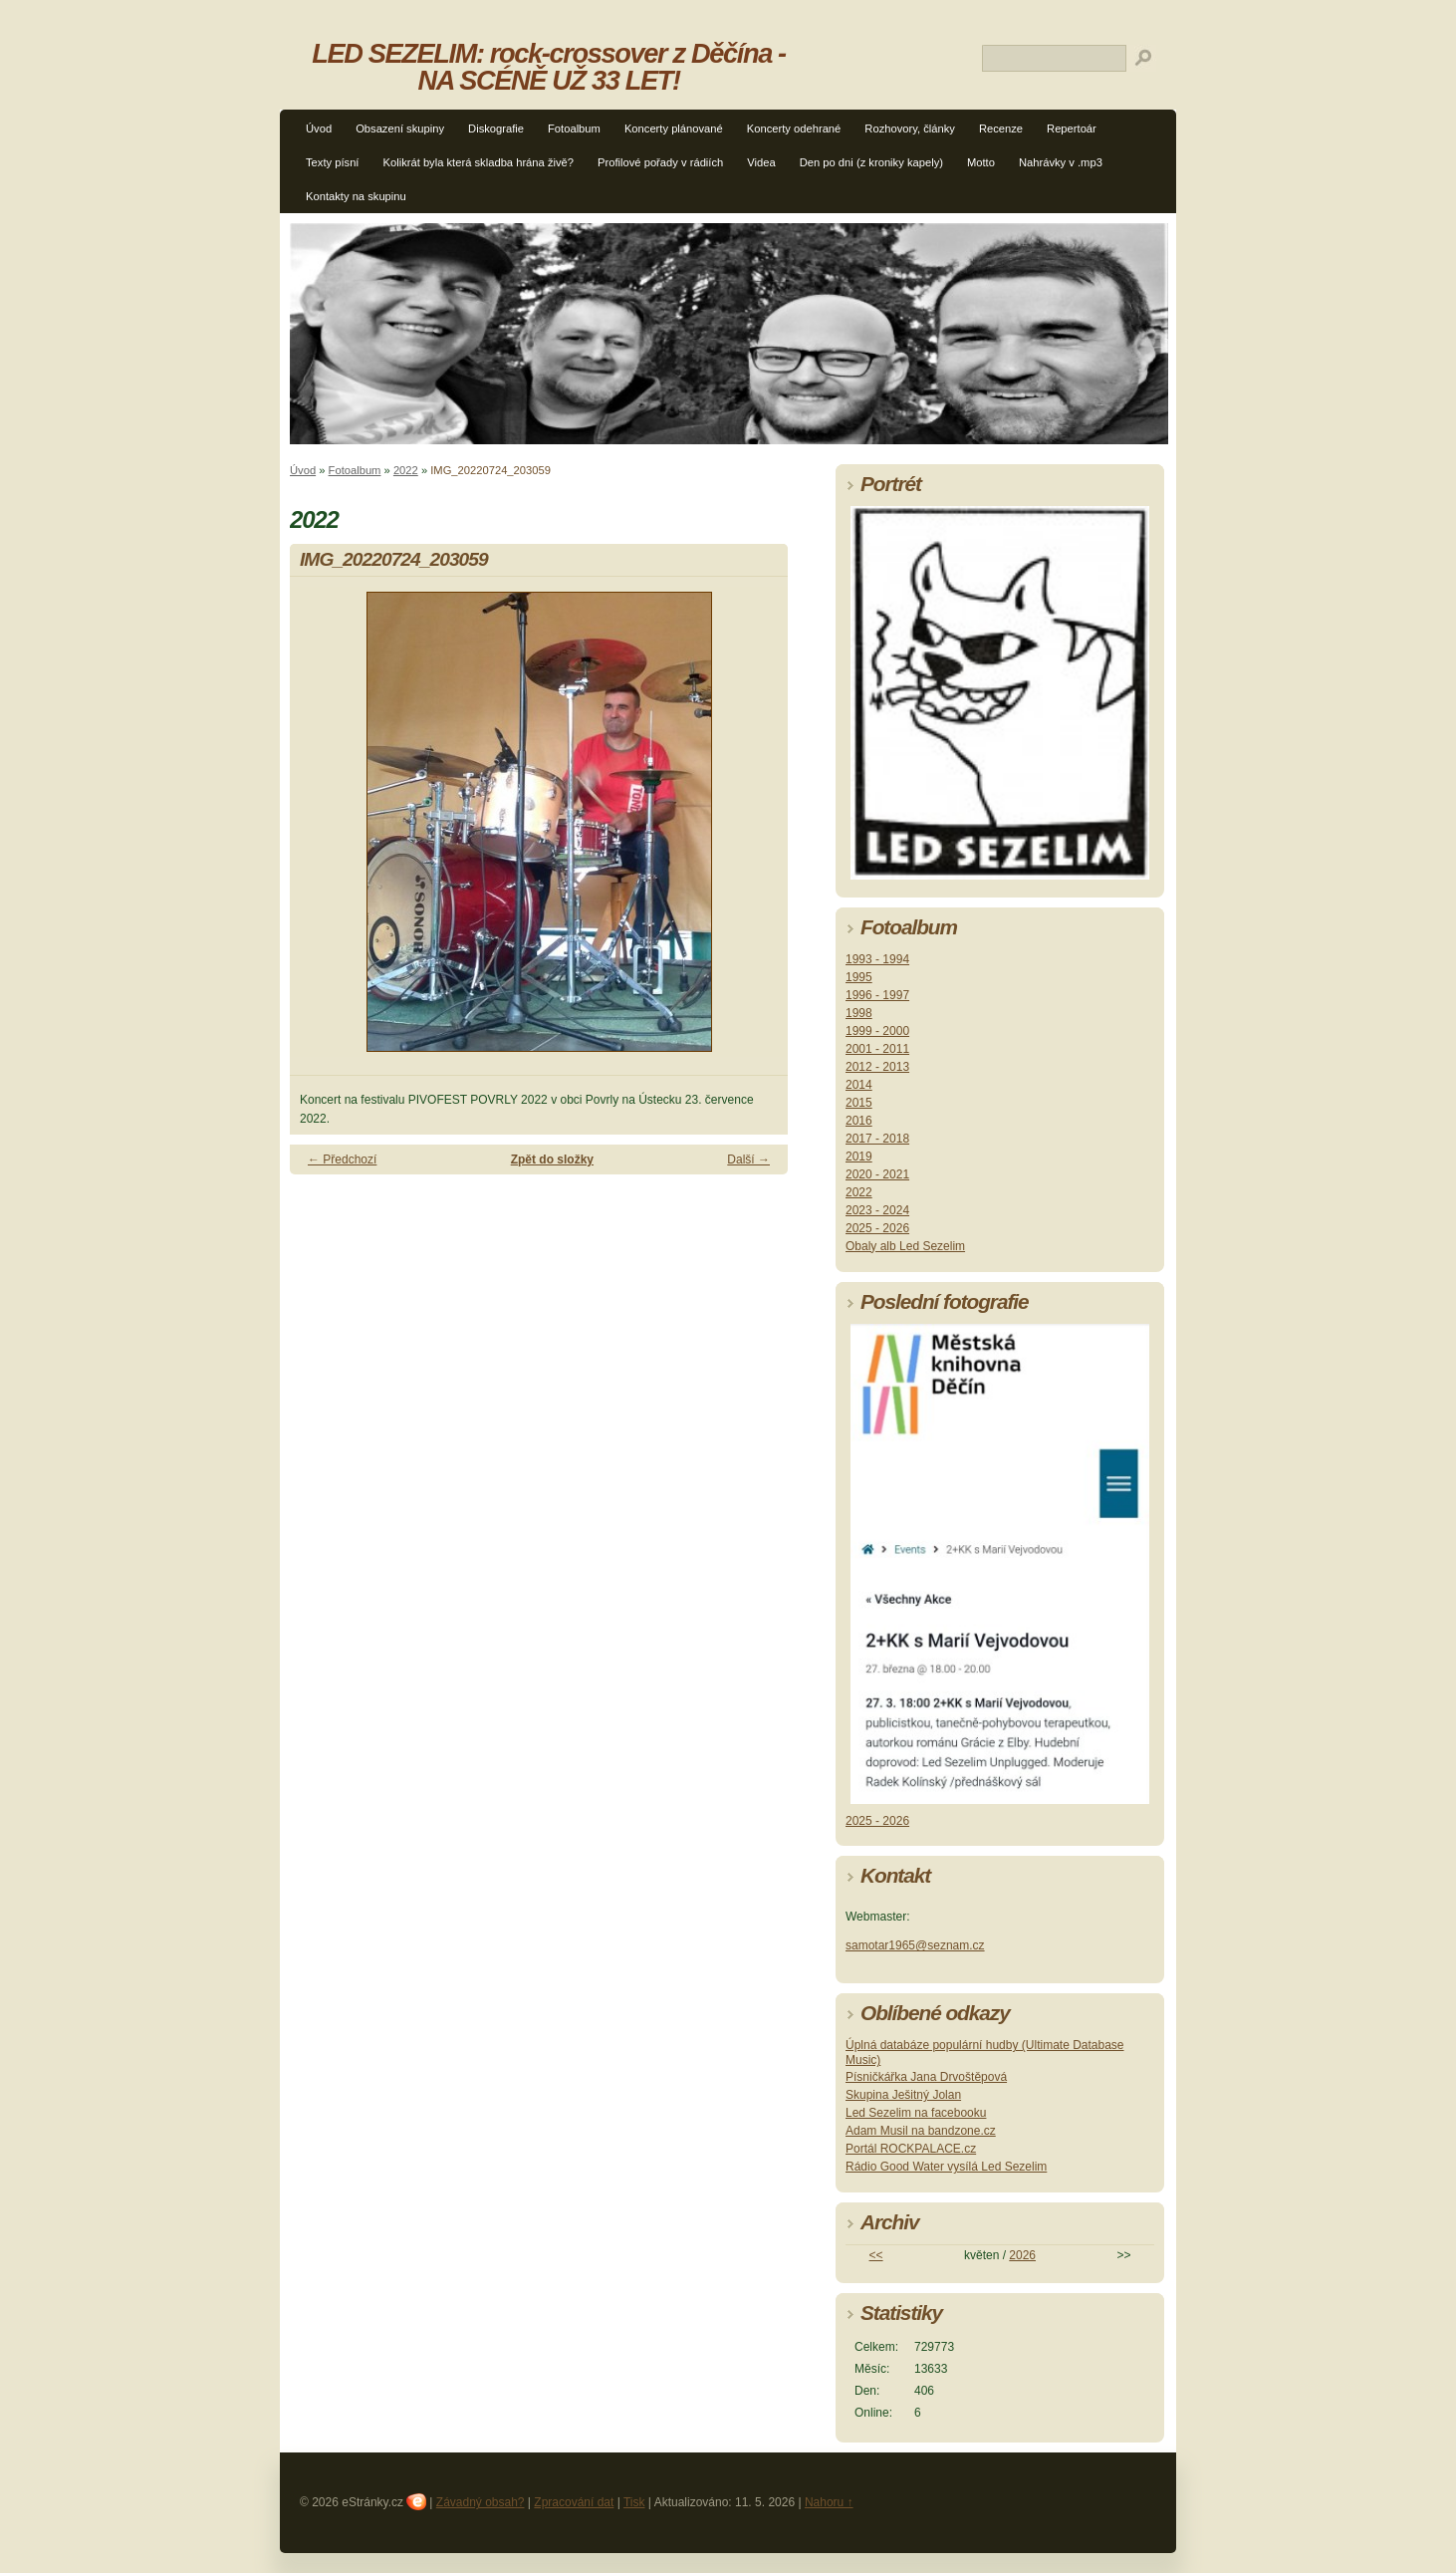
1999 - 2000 (877, 1031)
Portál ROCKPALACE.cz (911, 2149)
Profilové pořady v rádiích (660, 162)
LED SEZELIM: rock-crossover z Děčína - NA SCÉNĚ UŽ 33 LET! (549, 67)
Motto (981, 162)
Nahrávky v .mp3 (1060, 162)
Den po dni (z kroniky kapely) (871, 162)
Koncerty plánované (673, 128)
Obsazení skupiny (400, 128)
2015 (859, 1103)
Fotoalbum (574, 128)
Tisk (634, 2502)
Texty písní (332, 162)
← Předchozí (342, 1159)
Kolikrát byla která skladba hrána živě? (478, 162)
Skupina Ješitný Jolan (903, 2095)
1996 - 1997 (877, 995)
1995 (859, 977)
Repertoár (1071, 128)
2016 (859, 1121)
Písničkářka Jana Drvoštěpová (926, 2077)
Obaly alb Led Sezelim (905, 1246)
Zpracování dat (573, 2502)
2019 (859, 1156)
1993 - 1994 (877, 959)
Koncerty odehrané (794, 128)
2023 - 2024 (877, 1210)
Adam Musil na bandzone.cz (921, 2131)
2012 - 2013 (877, 1067)
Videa (761, 162)
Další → (748, 1159)
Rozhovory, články (909, 128)
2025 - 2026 (877, 1228)
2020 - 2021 (877, 1174)
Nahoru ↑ (829, 2502)
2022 (405, 470)
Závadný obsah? (480, 2502)
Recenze (1001, 128)
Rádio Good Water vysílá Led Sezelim (946, 2167)
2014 (859, 1085)
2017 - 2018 (877, 1139)
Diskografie (496, 128)
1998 (859, 1013)
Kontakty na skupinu (356, 196)
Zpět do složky (552, 1159)
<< (876, 2255)
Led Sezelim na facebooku (916, 2113)
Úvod (319, 128)
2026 (1022, 2255)
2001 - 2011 (877, 1049)
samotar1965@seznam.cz (915, 1945)
